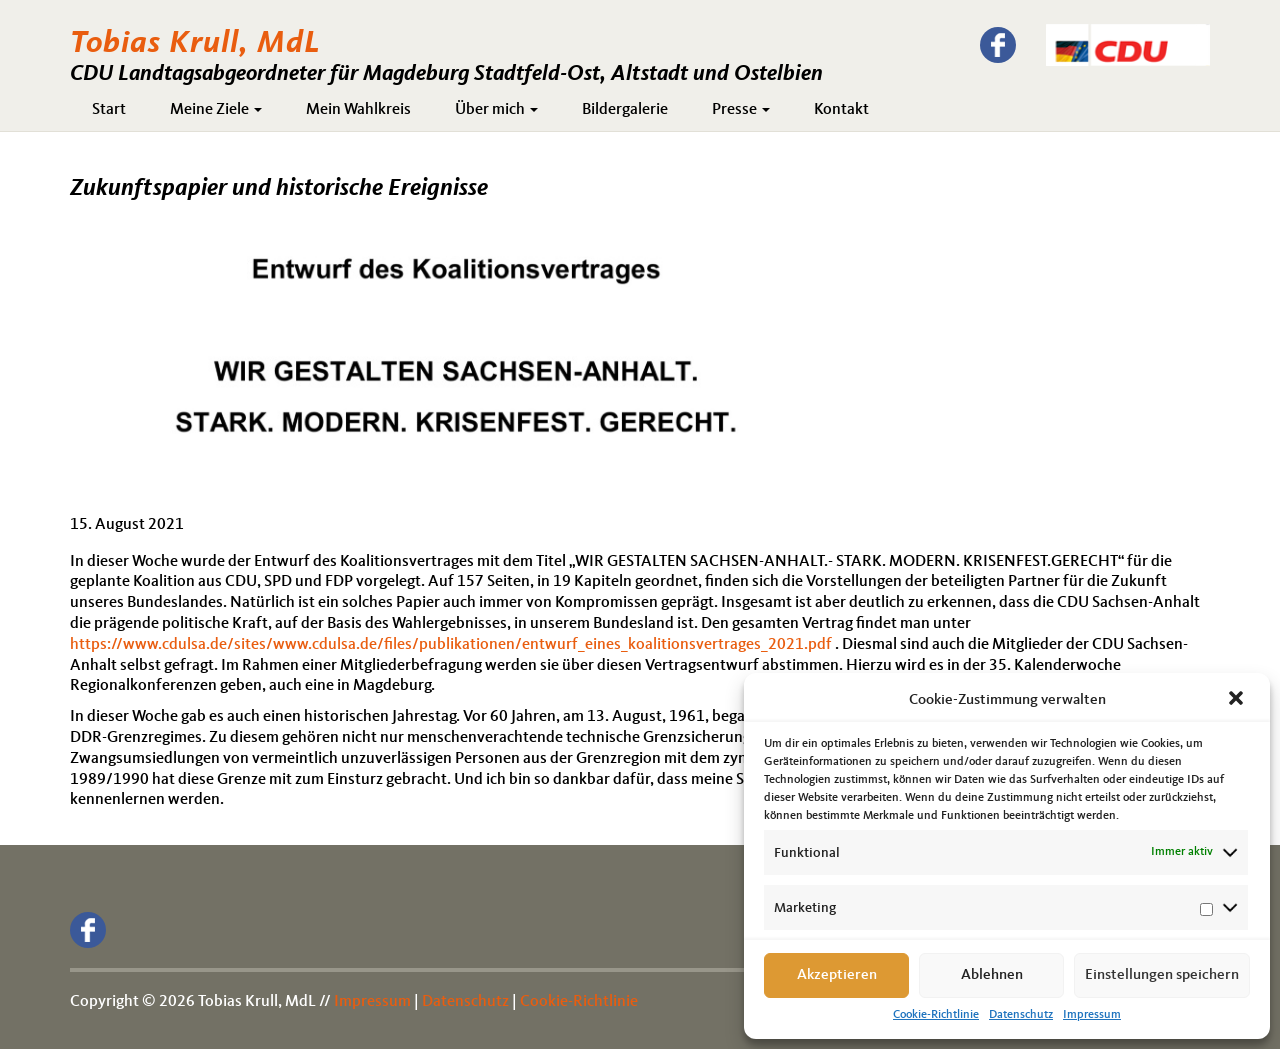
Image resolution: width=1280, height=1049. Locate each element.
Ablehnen (992, 975)
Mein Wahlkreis (358, 110)
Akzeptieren (837, 975)
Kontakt (841, 110)
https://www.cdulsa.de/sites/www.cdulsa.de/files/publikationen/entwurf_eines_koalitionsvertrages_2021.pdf (451, 645)
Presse (741, 110)
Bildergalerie (625, 110)
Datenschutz (1021, 1015)
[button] (1238, 700)
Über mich (496, 110)
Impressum (1092, 1015)
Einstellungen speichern (1162, 975)
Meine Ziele (216, 110)
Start (109, 110)
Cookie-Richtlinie (936, 1015)
